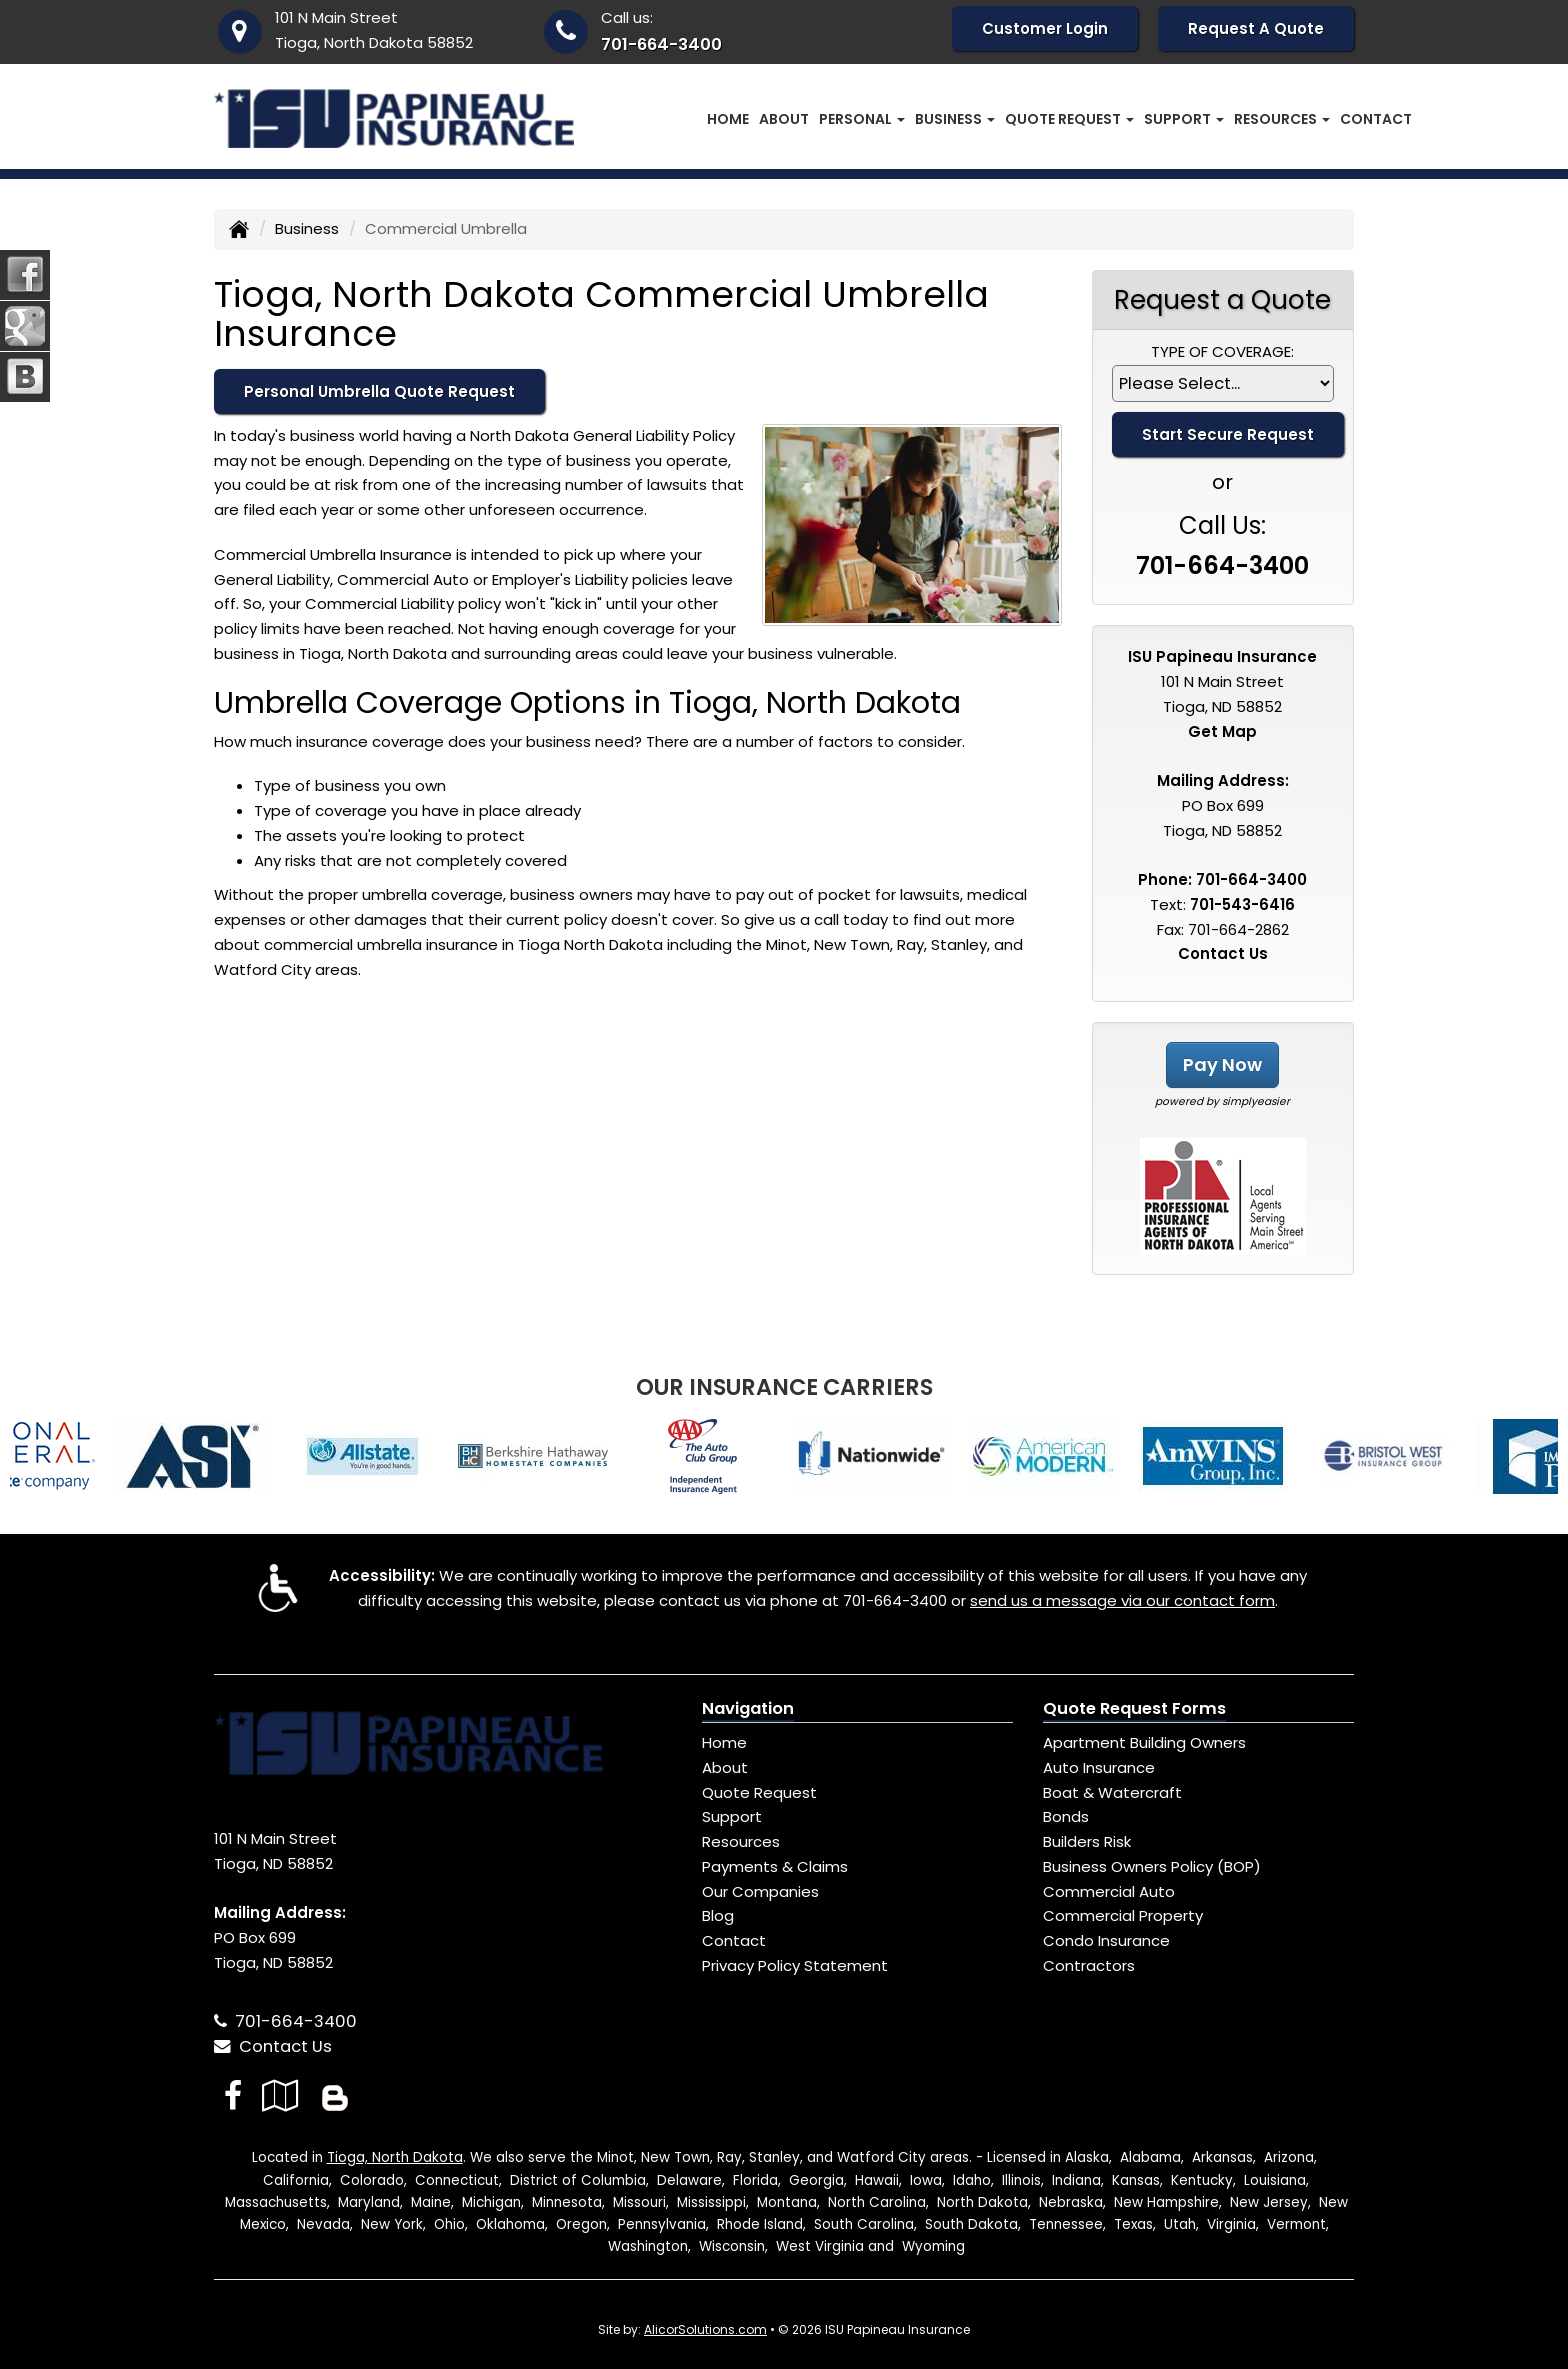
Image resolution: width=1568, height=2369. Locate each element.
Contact (1376, 119)
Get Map (1222, 731)
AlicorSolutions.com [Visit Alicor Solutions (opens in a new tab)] (705, 2329)
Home (728, 119)
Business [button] (955, 119)
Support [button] (1184, 119)
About (784, 119)
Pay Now (1222, 1064)
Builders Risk (1087, 1841)
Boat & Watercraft (1112, 1792)
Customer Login (1045, 28)
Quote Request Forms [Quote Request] (1134, 1708)
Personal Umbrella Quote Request (379, 391)
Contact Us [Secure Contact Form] (1223, 953)
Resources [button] (1282, 119)
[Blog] (335, 2095)
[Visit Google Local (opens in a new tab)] (280, 2095)
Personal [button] (862, 119)
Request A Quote (1256, 28)
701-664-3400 (661, 44)
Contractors (1089, 1965)
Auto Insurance (1099, 1767)
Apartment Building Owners (1144, 1742)
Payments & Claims (775, 1866)
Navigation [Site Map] (748, 1708)
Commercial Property (1123, 1915)
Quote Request (759, 1792)
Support (732, 1816)
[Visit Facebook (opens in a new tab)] (233, 2095)
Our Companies (760, 1891)
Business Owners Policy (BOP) (1152, 1866)
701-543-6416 (1242, 904)
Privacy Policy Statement (795, 1965)
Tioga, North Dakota (395, 2157)
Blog (718, 1915)
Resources (741, 1841)
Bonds (1066, 1816)
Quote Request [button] (1069, 119)
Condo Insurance (1106, 1940)
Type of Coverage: (1222, 351)
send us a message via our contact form (1122, 1600)
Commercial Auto (1109, 1891)
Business (307, 228)
